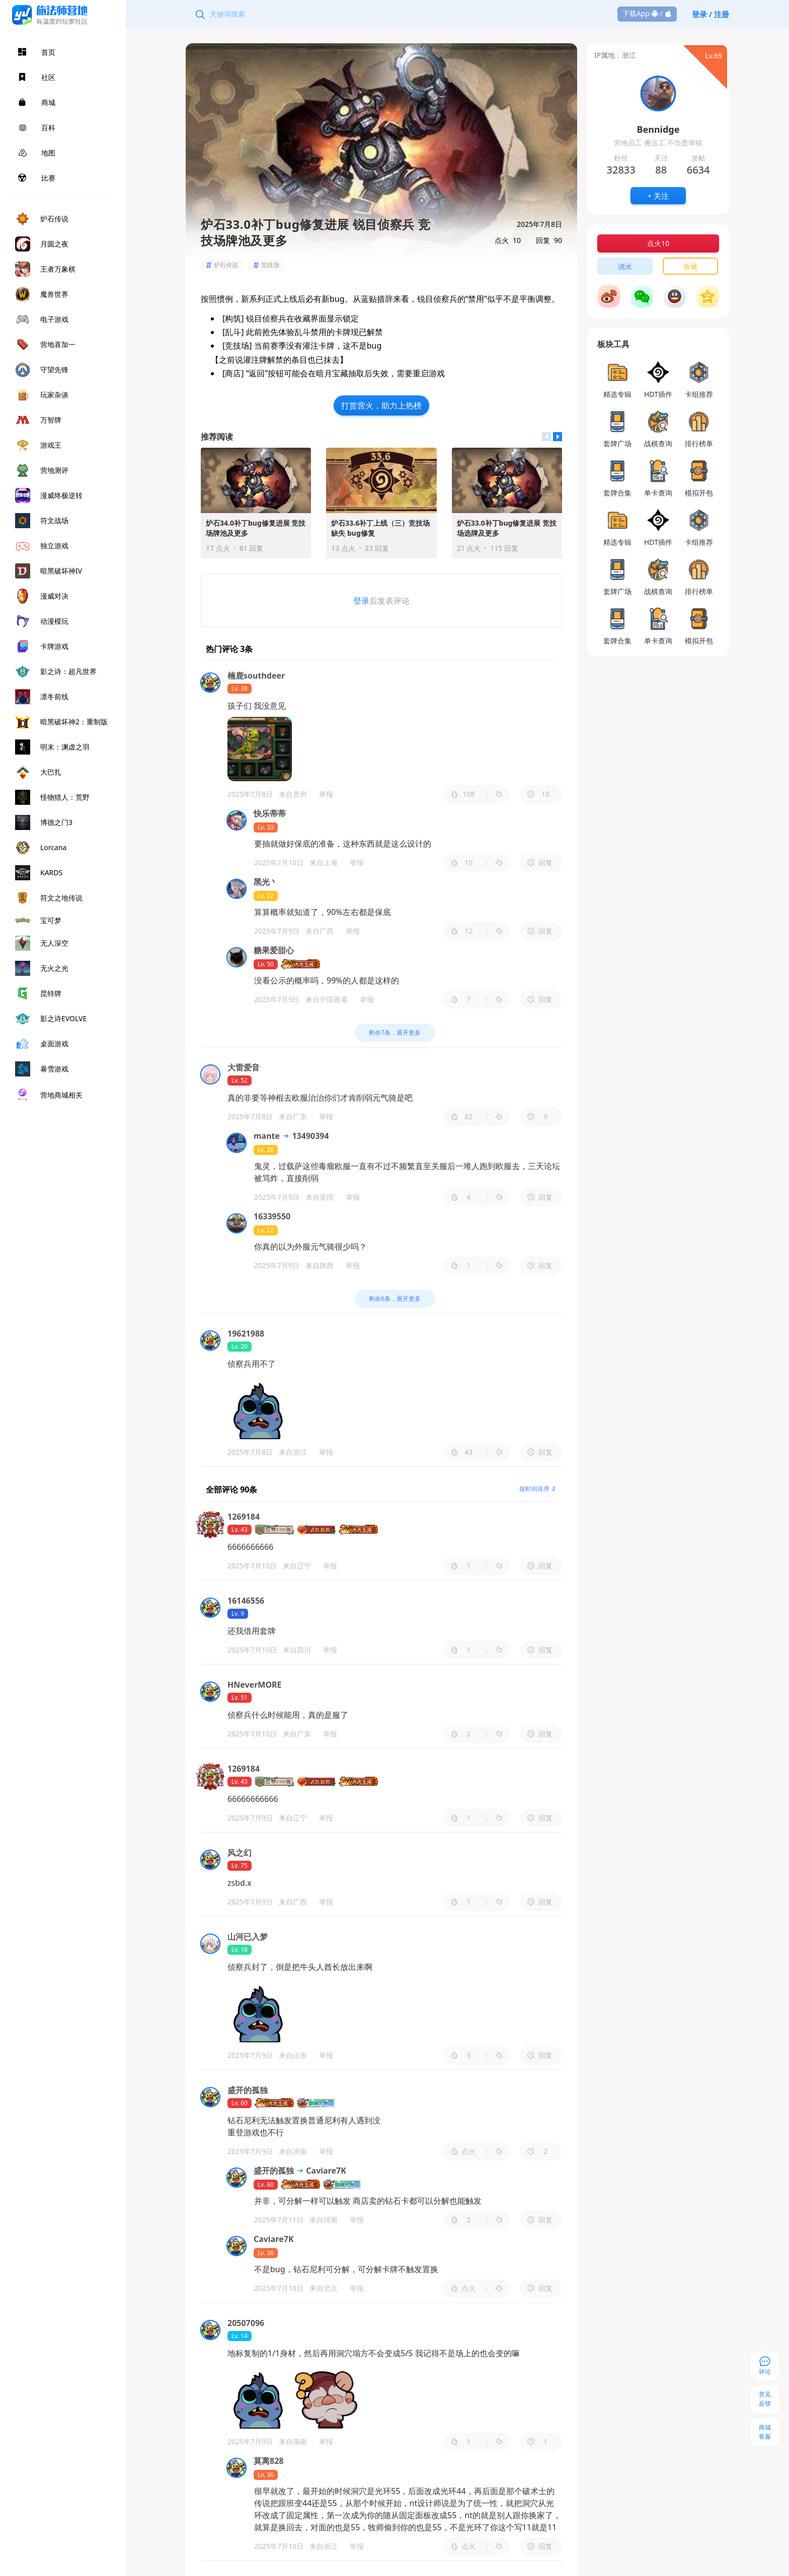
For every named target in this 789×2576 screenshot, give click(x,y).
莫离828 (268, 2460)
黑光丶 (266, 881)
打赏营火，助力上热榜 (381, 405)
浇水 (625, 266)
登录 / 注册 (710, 14)
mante (267, 1135)
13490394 (305, 1135)
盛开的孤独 (274, 2170)
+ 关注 (658, 196)
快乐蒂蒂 (270, 813)
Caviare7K (321, 2170)
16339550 (272, 1216)
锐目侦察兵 (266, 318)
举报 (326, 794)
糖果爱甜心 (274, 950)
